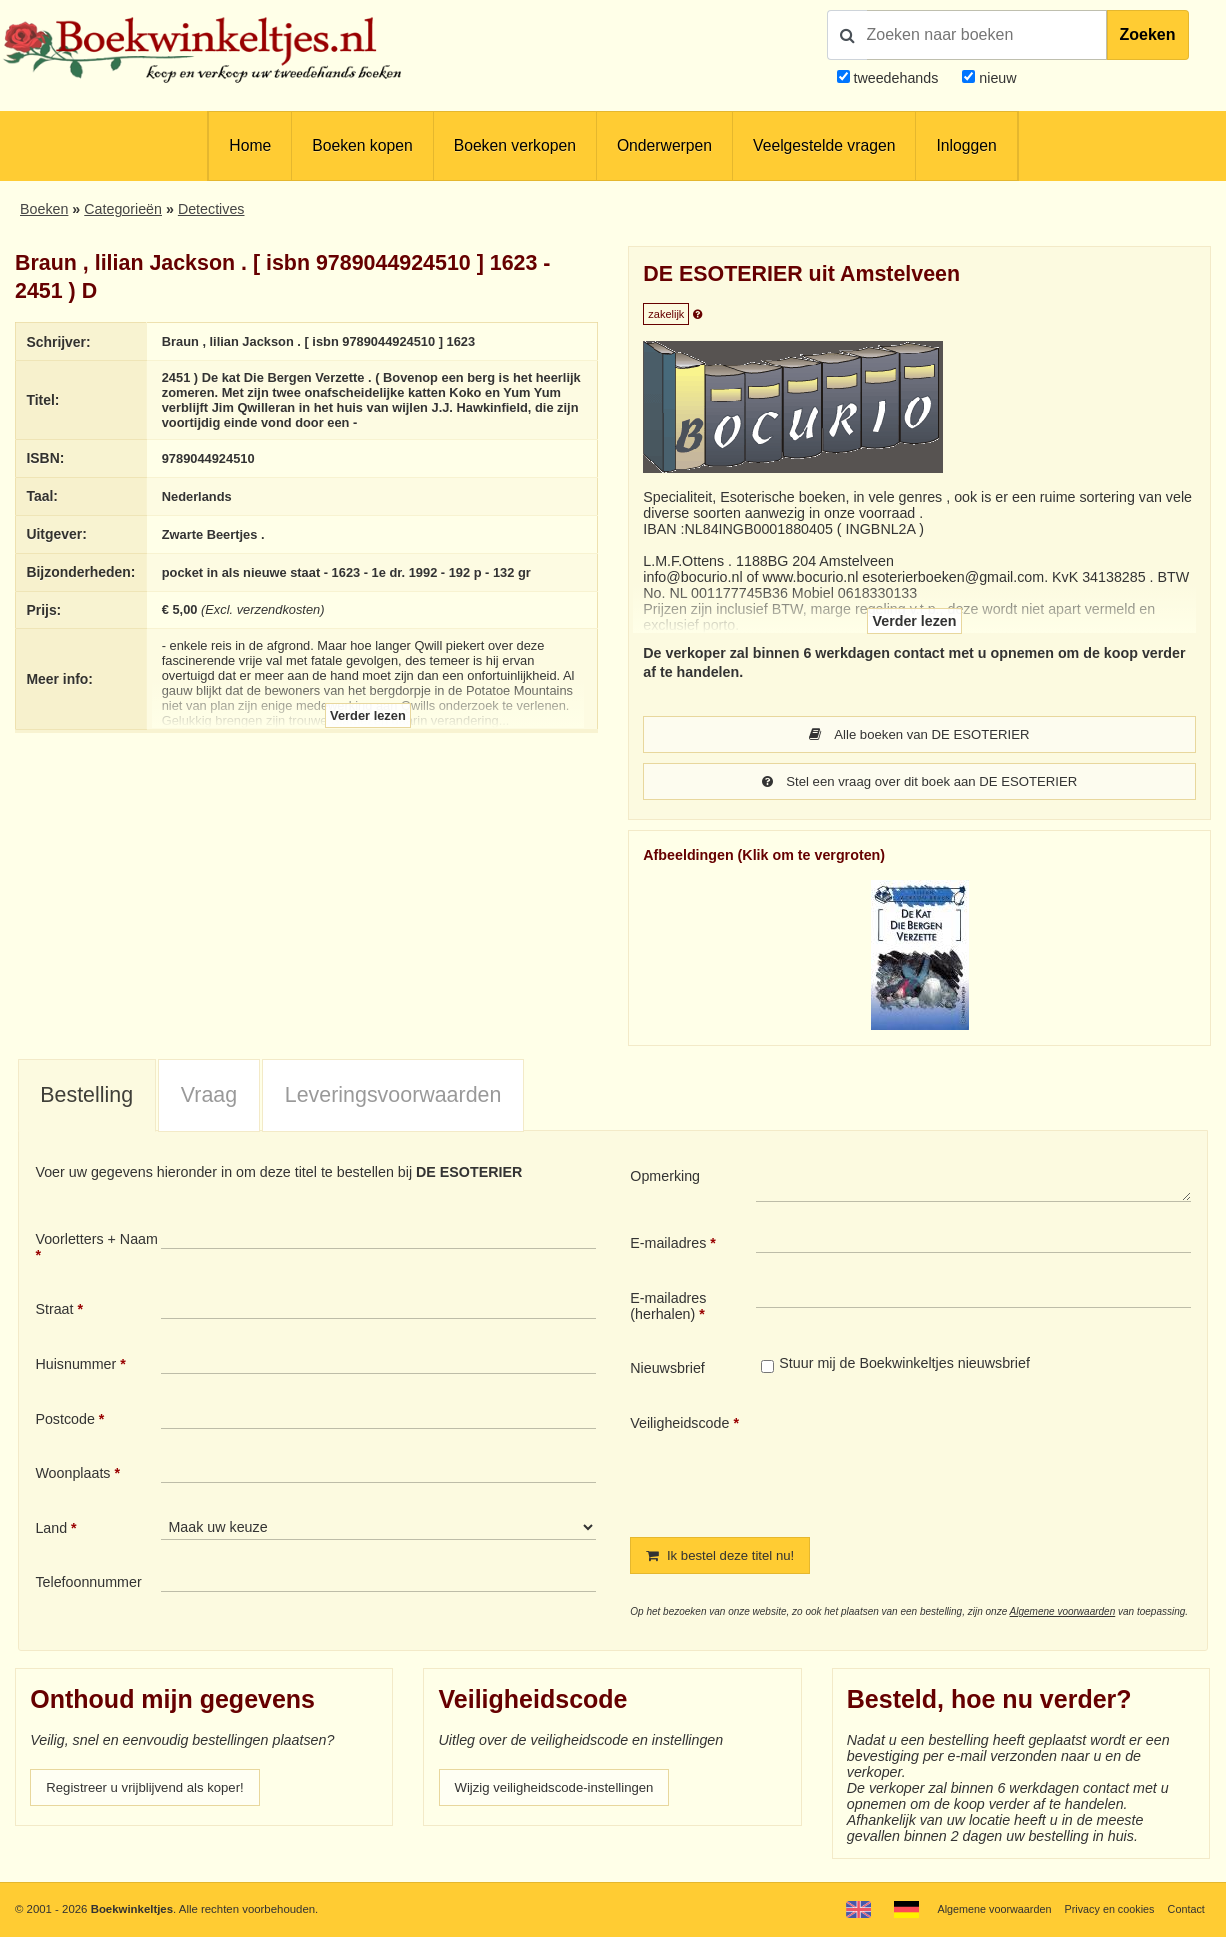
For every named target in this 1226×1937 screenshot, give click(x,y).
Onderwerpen (664, 145)
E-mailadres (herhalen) (668, 1308)
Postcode (64, 1421)
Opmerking (665, 1178)
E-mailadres (668, 1245)
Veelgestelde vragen (824, 145)
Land (51, 1530)
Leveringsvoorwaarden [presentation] (393, 1097)
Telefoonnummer (88, 1584)
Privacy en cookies (1104, 1909)
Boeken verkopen (515, 145)
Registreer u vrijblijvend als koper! (153, 1791)
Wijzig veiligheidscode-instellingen (563, 1791)
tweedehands (895, 78)
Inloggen (966, 145)
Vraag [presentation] (209, 1097)
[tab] (87, 1098)
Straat (54, 1311)
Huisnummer (75, 1366)
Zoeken (1148, 34)
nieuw (995, 78)
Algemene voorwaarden (1063, 1614)
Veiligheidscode (679, 1425)
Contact (1184, 1909)
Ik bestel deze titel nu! (726, 1558)
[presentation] (923, 1461)
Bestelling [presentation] (86, 1097)
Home (250, 145)
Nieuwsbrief (667, 1370)
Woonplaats (72, 1475)
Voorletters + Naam (96, 1241)
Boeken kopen (362, 145)
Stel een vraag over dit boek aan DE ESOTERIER (919, 783)
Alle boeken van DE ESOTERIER (919, 735)
